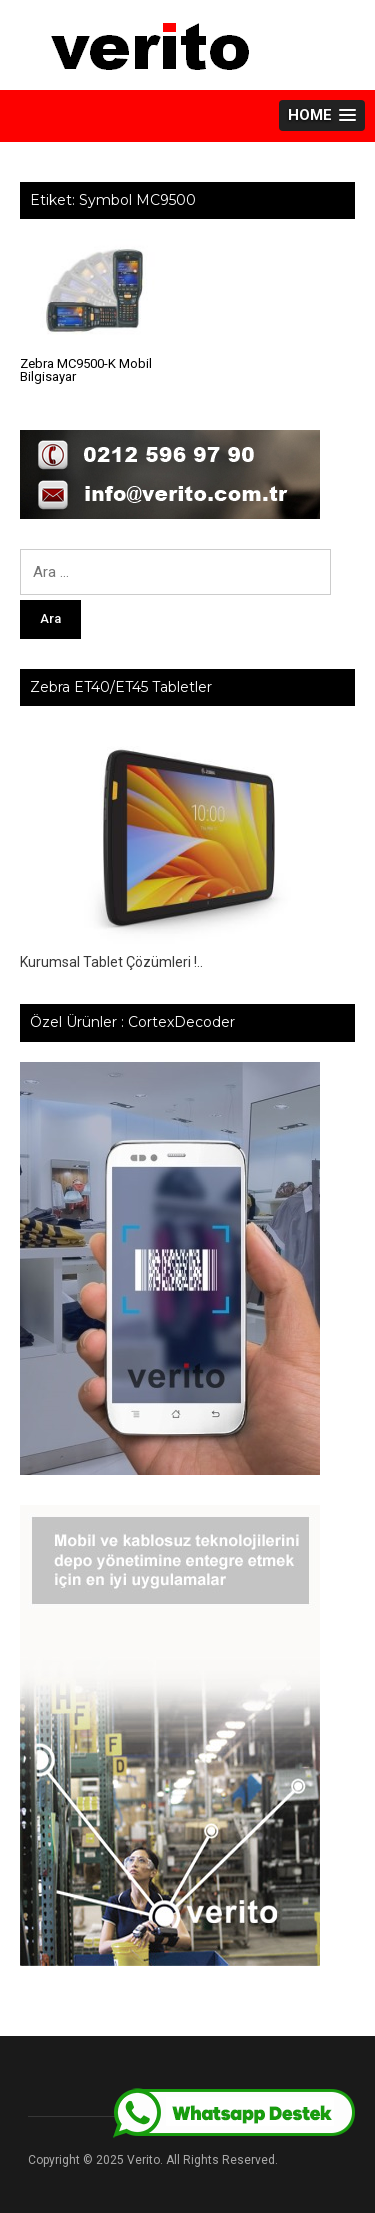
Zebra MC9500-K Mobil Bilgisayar (86, 370)
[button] (322, 115)
